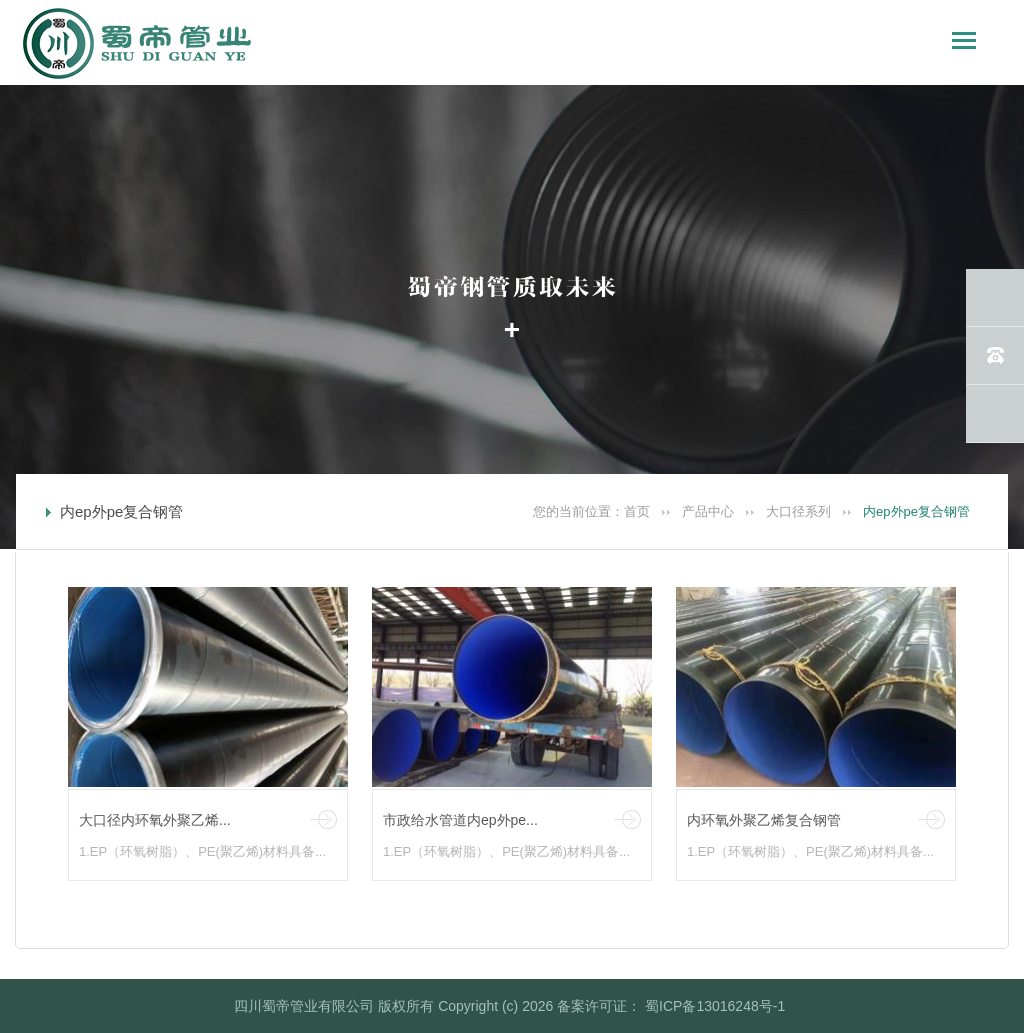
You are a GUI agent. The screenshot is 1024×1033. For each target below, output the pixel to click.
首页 (637, 511)
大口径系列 (798, 511)
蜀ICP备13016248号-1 (713, 1006)
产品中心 (708, 511)
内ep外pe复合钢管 (916, 511)
